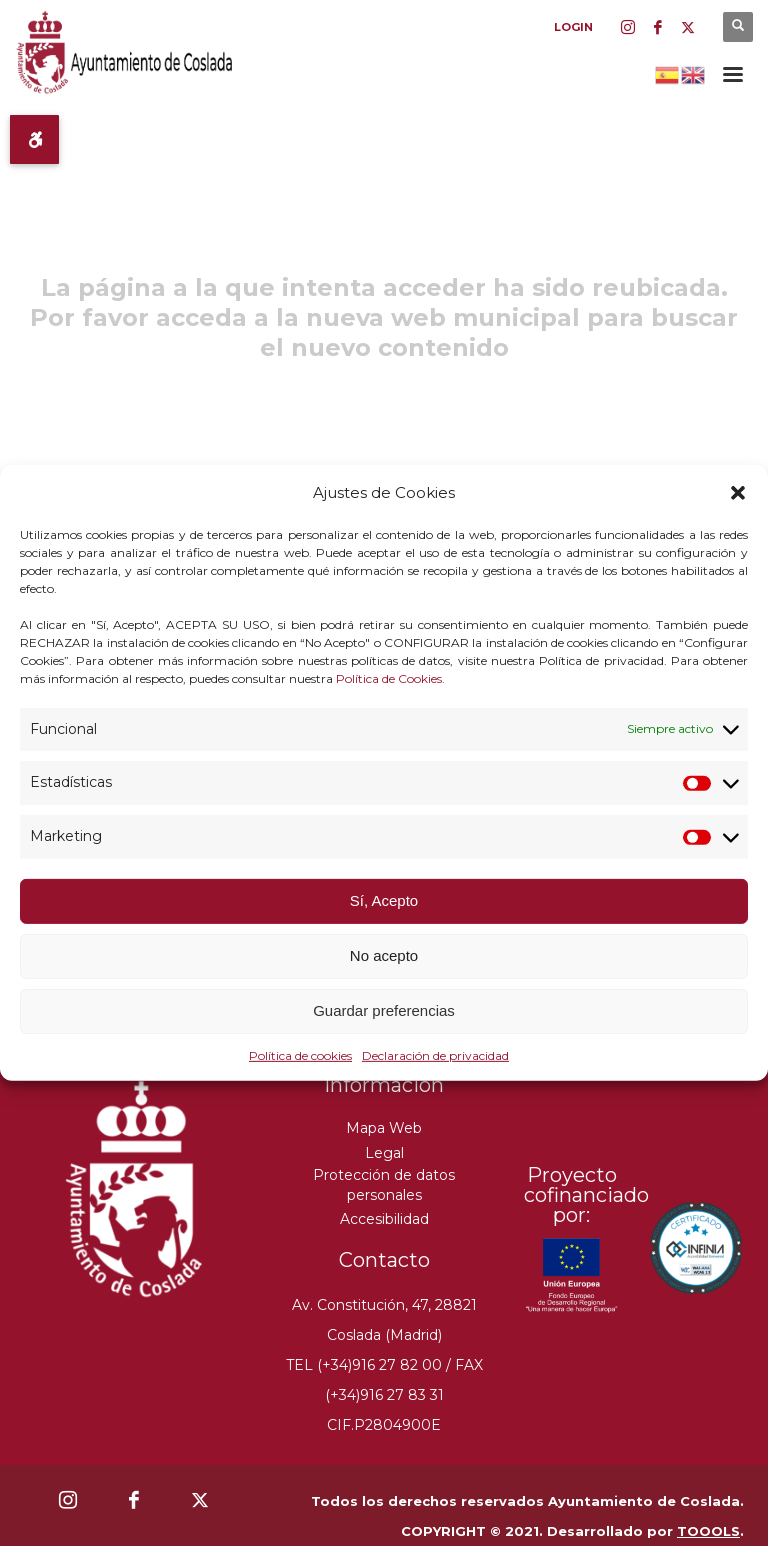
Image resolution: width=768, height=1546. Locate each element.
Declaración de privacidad (435, 1055)
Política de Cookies (389, 677)
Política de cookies (300, 1055)
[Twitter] (688, 27)
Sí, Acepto (384, 900)
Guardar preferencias (384, 1010)
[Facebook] (658, 27)
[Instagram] (628, 27)
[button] (738, 493)
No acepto (384, 955)
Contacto (384, 1260)
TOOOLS (708, 1531)
